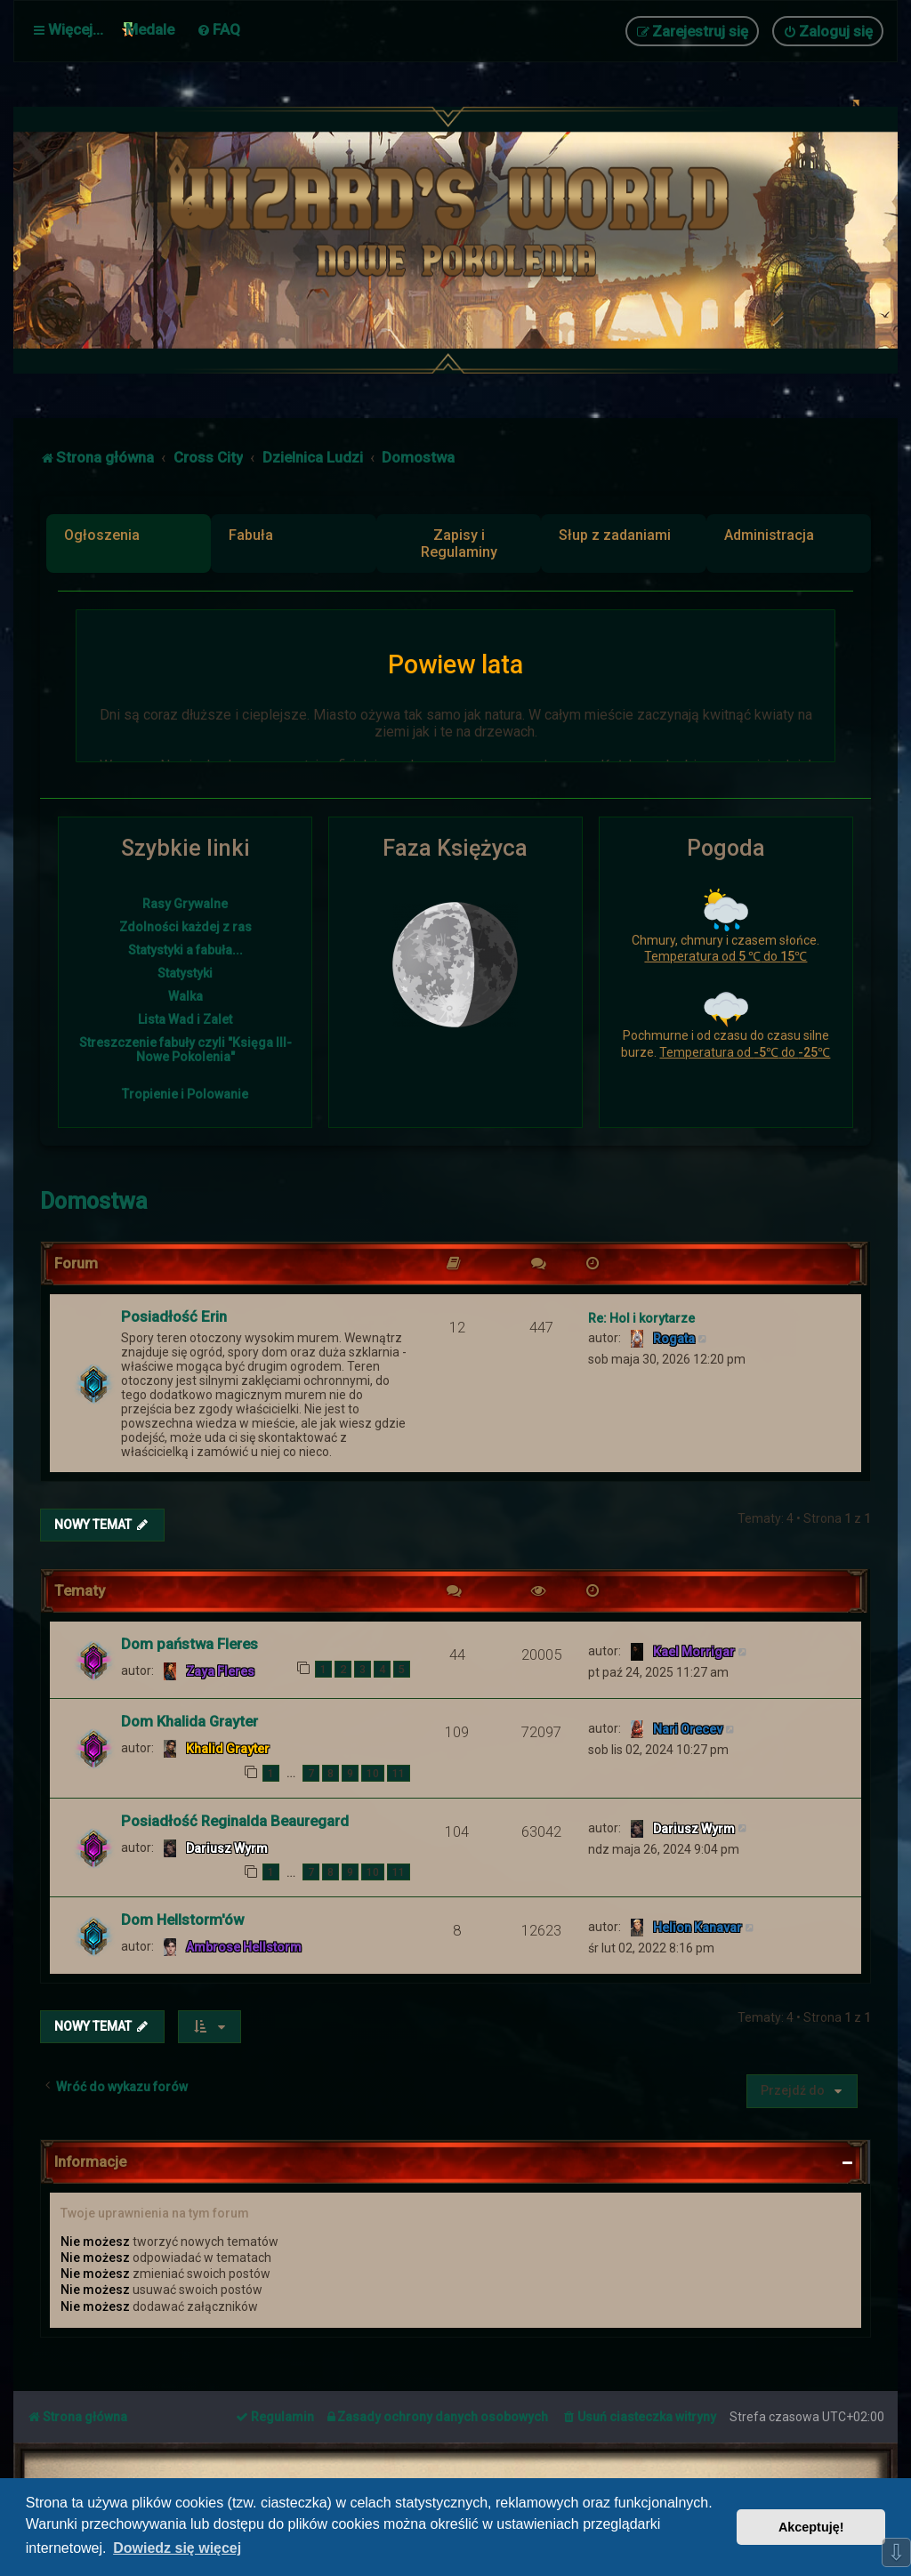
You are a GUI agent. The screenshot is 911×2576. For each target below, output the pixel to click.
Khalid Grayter (228, 1747)
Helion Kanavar (697, 1926)
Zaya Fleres (220, 1669)
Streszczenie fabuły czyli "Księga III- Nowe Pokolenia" (185, 1049)
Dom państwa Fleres (189, 1642)
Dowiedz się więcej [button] (177, 2548)
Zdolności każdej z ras (185, 927)
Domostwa (94, 1199)
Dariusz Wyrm (227, 1846)
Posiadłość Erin (174, 1315)
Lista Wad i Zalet (185, 1019)
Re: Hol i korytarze (641, 1316)
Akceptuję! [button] (811, 2527)
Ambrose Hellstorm (244, 1945)
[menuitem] (218, 29)
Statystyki (185, 973)
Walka (185, 996)
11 (398, 1771)
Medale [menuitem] (149, 29)
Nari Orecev (687, 1727)
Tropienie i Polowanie (185, 1094)
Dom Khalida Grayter (189, 1719)
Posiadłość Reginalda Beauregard (235, 1819)
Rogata (674, 1337)
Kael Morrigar (694, 1650)
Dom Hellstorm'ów (182, 1918)
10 (373, 1771)
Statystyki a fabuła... (185, 950)
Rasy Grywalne (185, 904)
